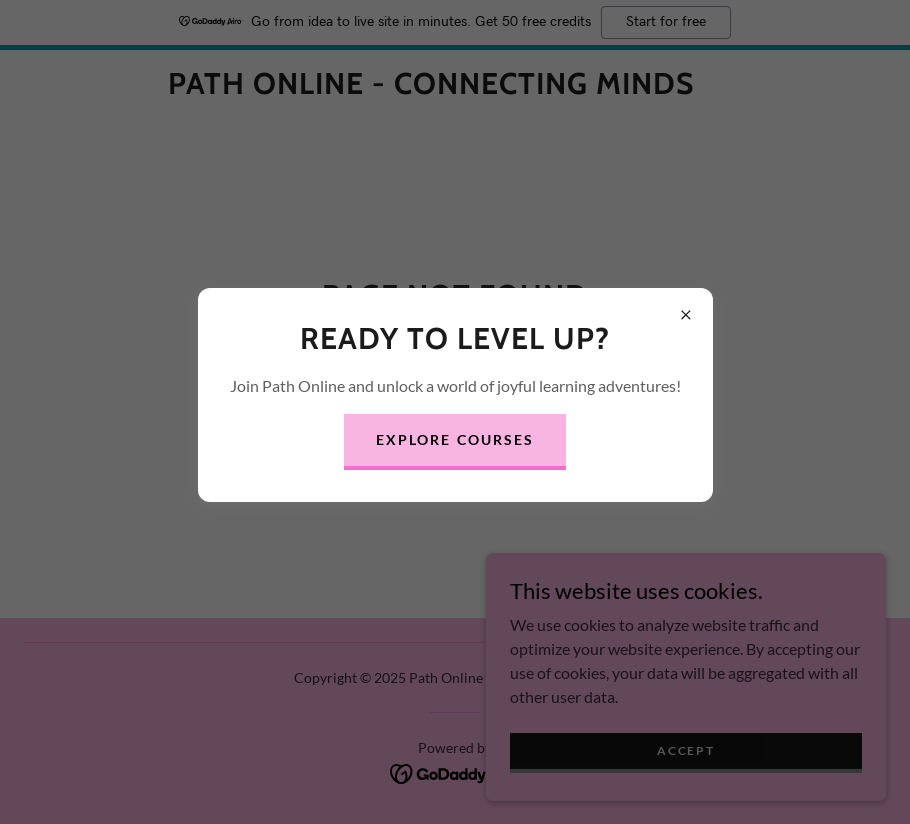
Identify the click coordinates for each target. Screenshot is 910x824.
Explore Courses (454, 439)
